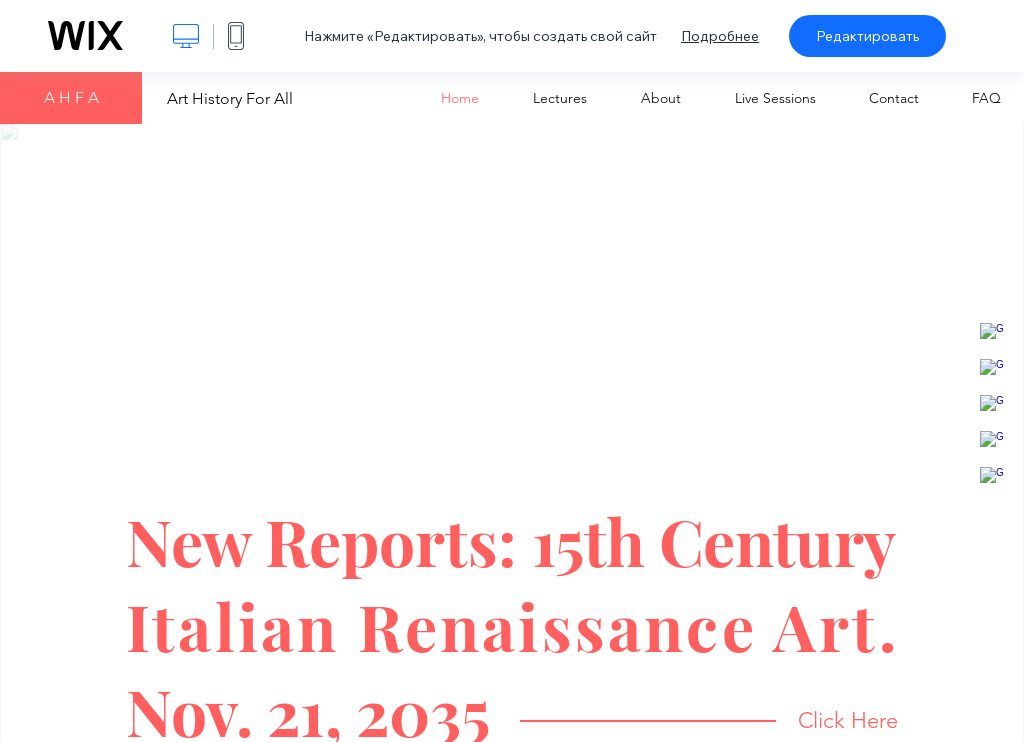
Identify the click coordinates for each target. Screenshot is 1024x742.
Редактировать (867, 36)
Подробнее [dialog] (720, 36)
